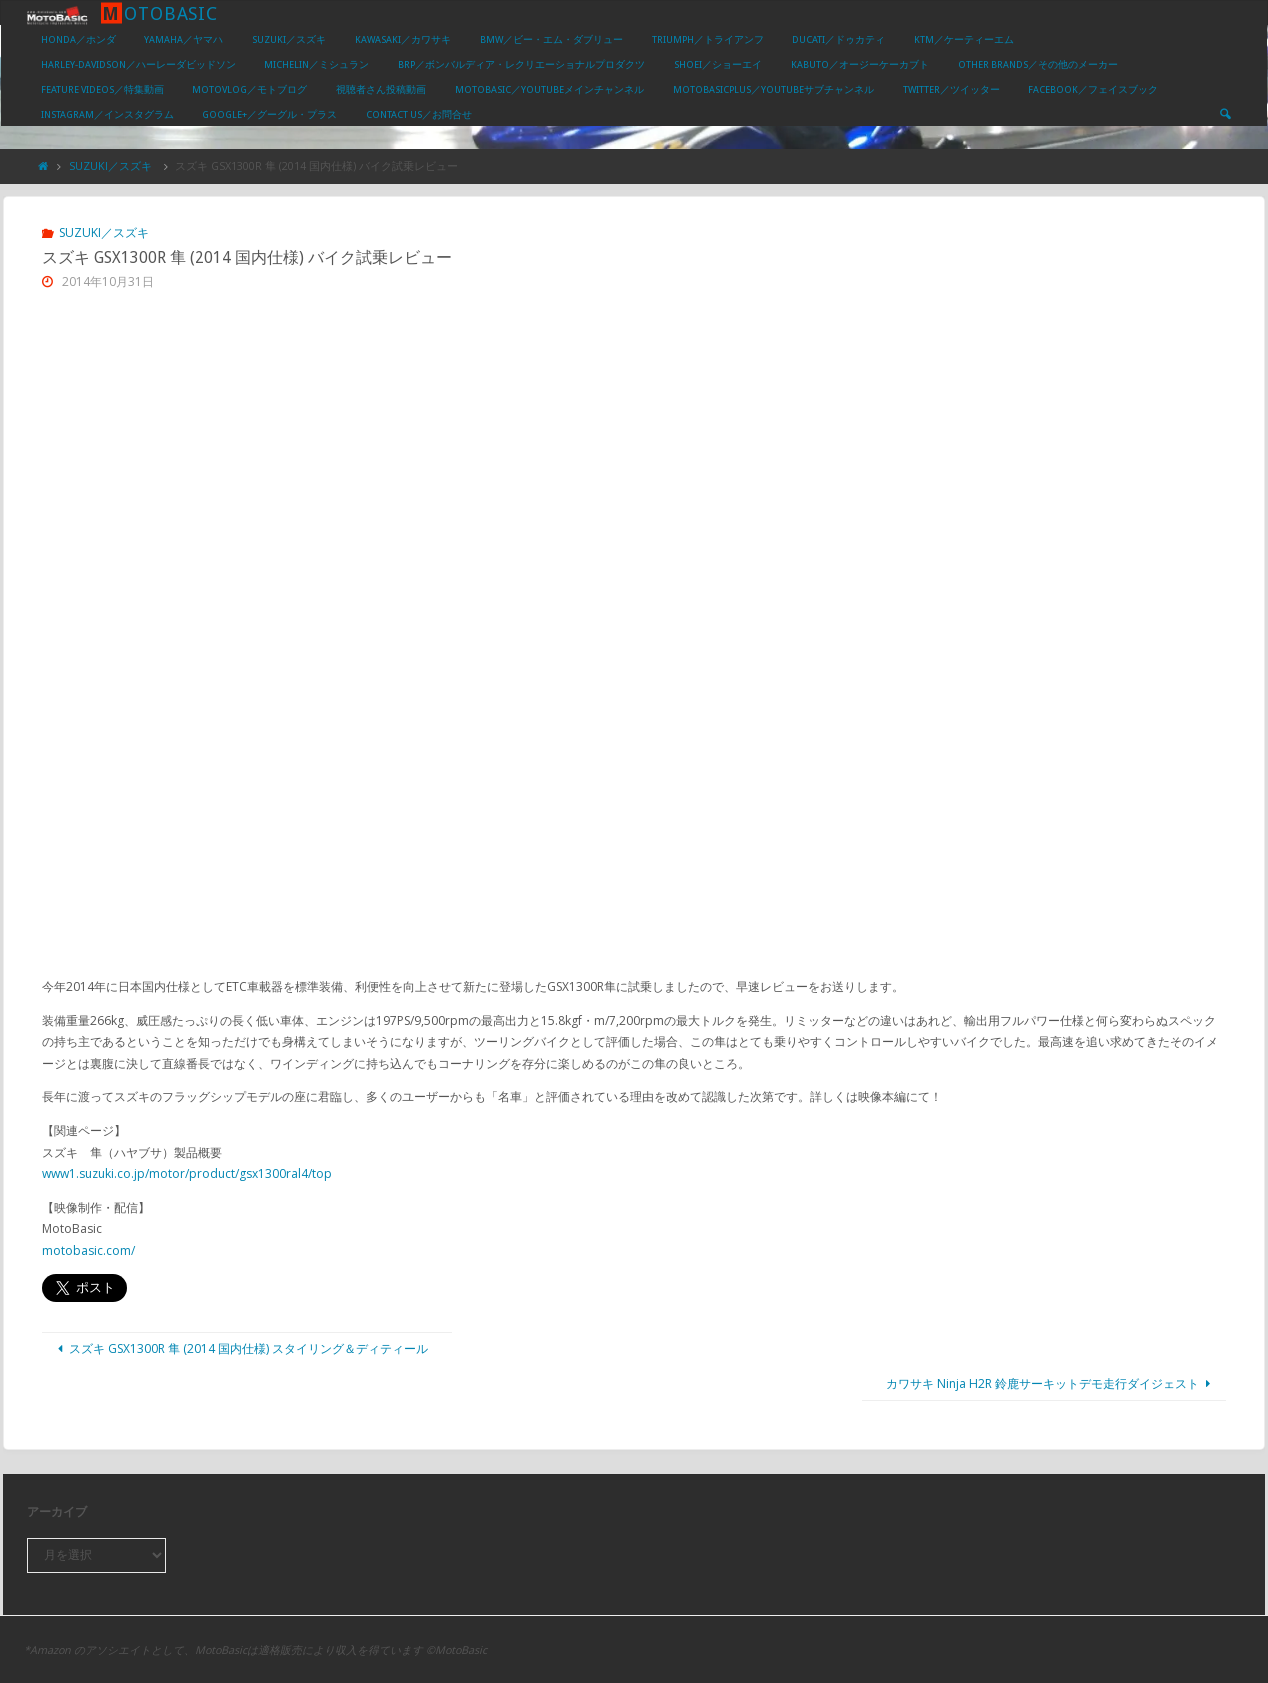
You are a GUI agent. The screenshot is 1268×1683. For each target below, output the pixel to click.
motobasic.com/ (88, 1250)
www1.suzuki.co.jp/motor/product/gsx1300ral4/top (187, 1173)
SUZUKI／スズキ (110, 165)
